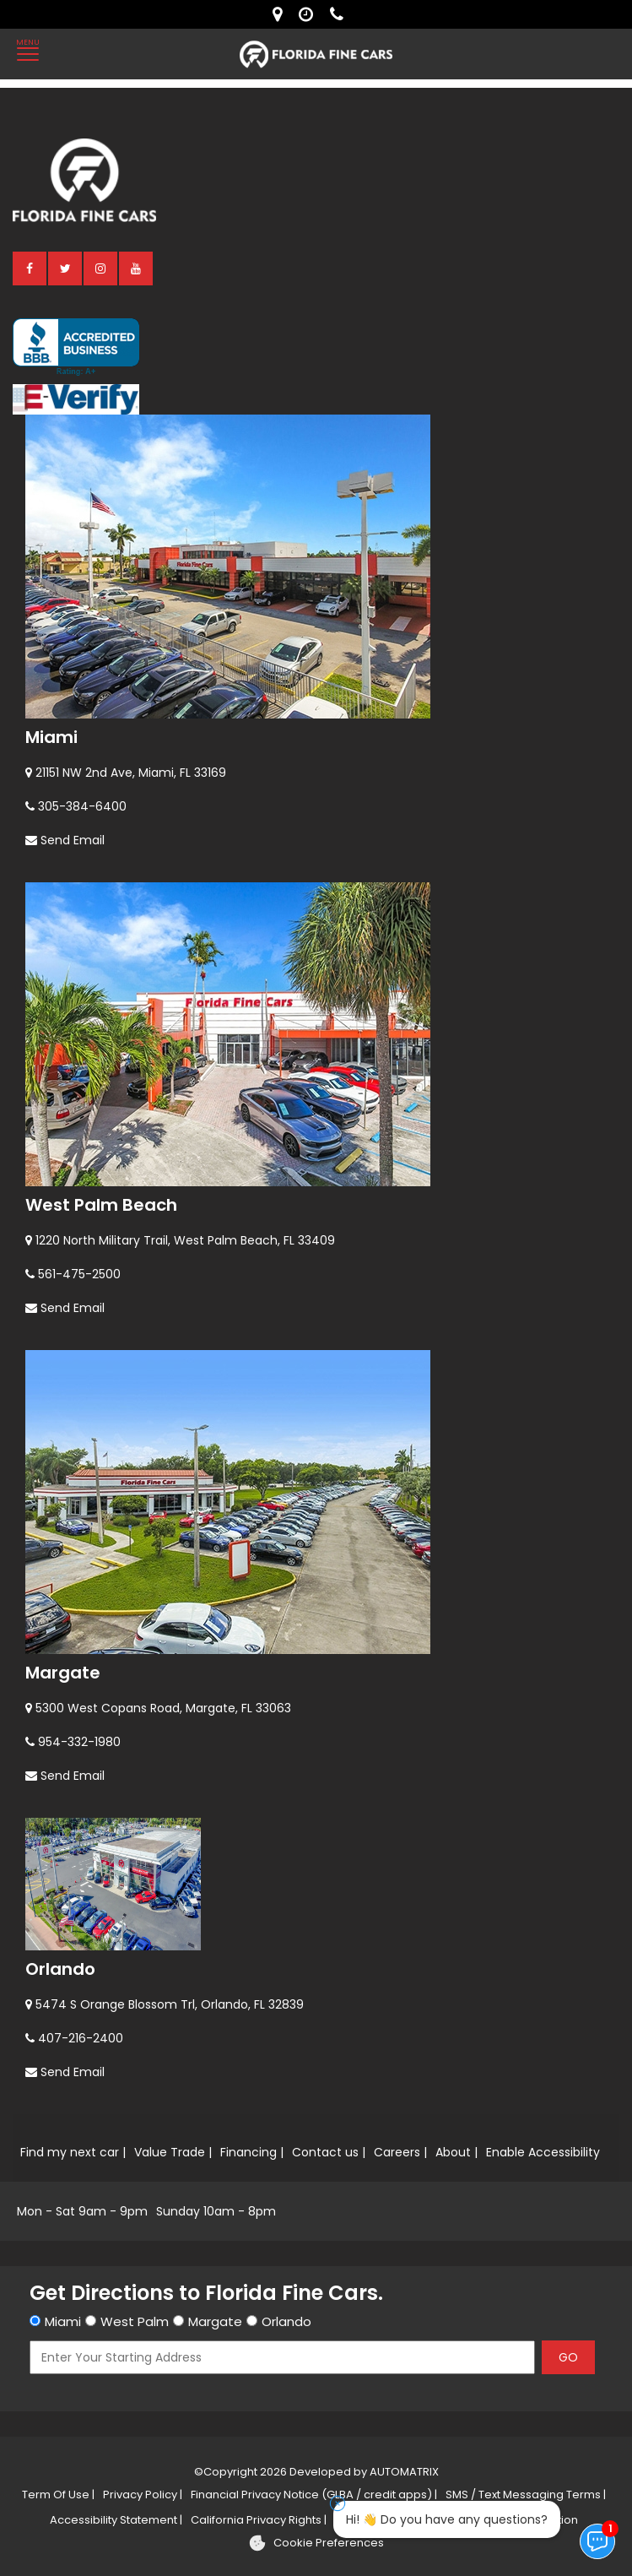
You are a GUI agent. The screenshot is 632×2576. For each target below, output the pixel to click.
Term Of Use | (58, 2495)
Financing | (252, 2152)
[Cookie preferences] (316, 2543)
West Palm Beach (101, 1205)
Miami (51, 737)
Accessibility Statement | (116, 2520)
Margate (62, 1672)
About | (456, 2152)
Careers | (400, 2152)
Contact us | (328, 2152)
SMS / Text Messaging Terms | (526, 2495)
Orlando (60, 1969)
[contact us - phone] (341, 14)
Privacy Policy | (142, 2495)
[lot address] (281, 14)
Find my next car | (73, 2152)
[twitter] (66, 267)
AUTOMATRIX (403, 2472)
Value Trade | (173, 2152)
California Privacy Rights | (259, 2520)
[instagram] (101, 267)
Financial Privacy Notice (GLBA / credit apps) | (314, 2495)
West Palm (134, 2321)
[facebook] (30, 267)
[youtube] (136, 267)
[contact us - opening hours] (310, 14)
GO (568, 2357)
